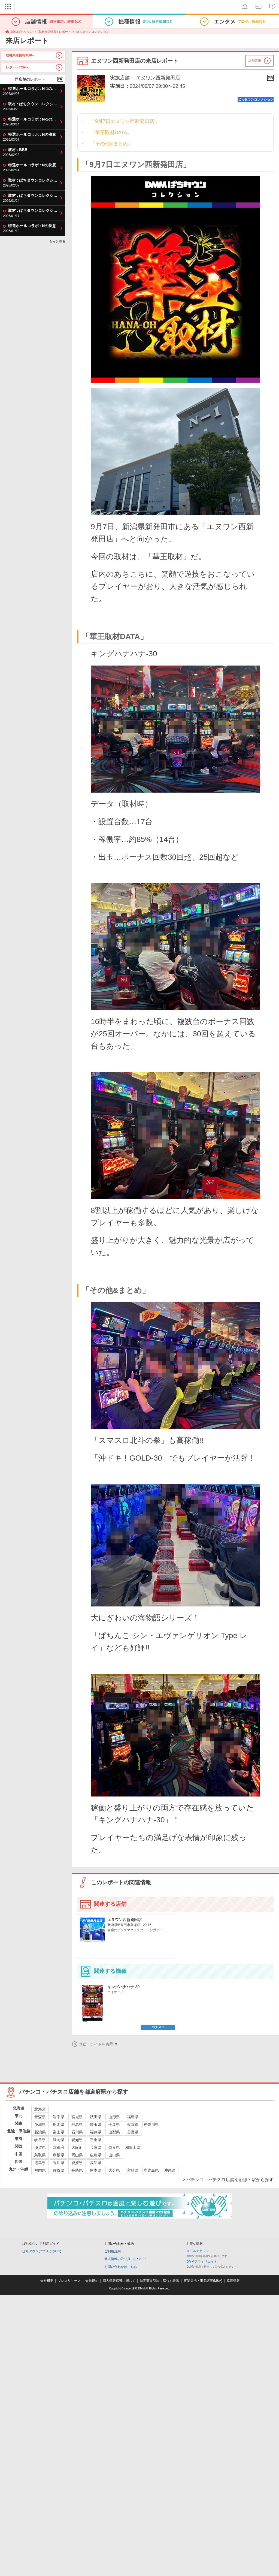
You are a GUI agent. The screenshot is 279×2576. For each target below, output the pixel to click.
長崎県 (77, 2170)
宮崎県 (132, 2170)
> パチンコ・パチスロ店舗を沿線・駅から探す (228, 2179)
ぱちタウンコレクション (92, 31)
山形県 (114, 2117)
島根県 (58, 2155)
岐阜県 (40, 2140)
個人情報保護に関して (119, 2281)
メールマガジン (197, 2251)
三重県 (95, 2140)
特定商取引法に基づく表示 (159, 2281)
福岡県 (40, 2170)
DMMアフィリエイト (201, 2262)
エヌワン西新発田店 (158, 77)
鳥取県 (40, 2155)
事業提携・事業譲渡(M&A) (203, 2281)
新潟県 (40, 2132)
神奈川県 (151, 2124)
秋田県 (95, 2117)
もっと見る (57, 241)
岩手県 (58, 2117)
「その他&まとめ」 (111, 143)
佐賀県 (58, 2170)
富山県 (58, 2132)
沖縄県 (169, 2170)
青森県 (40, 2117)
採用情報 (233, 2281)
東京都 (132, 2124)
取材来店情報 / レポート (54, 31)
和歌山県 (132, 2147)
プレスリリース (69, 2281)
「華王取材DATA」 (111, 132)
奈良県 (114, 2147)
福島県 (132, 2117)
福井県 (95, 2132)
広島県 (95, 2155)
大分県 (114, 2170)
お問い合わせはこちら (120, 2267)
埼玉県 (95, 2124)
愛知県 (77, 2140)
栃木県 (58, 2124)
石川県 (77, 2132)
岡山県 (77, 2155)
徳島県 (40, 2162)
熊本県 (95, 2170)
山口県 (114, 2155)
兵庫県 (95, 2147)
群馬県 (77, 2124)
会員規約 (91, 2281)
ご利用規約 (112, 2251)
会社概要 (46, 2281)
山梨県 (114, 2132)
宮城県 (77, 2117)
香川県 (58, 2162)
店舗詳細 (254, 60)
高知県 (95, 2162)
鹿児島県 (151, 2170)
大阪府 (77, 2147)
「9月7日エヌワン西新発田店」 (124, 121)
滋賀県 (40, 2147)
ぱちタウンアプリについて (42, 2251)
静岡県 (58, 2140)
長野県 (132, 2132)
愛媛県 (77, 2162)
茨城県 (40, 2124)
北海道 (40, 2109)
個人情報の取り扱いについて (125, 2259)
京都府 (58, 2147)
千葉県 (114, 2124)
